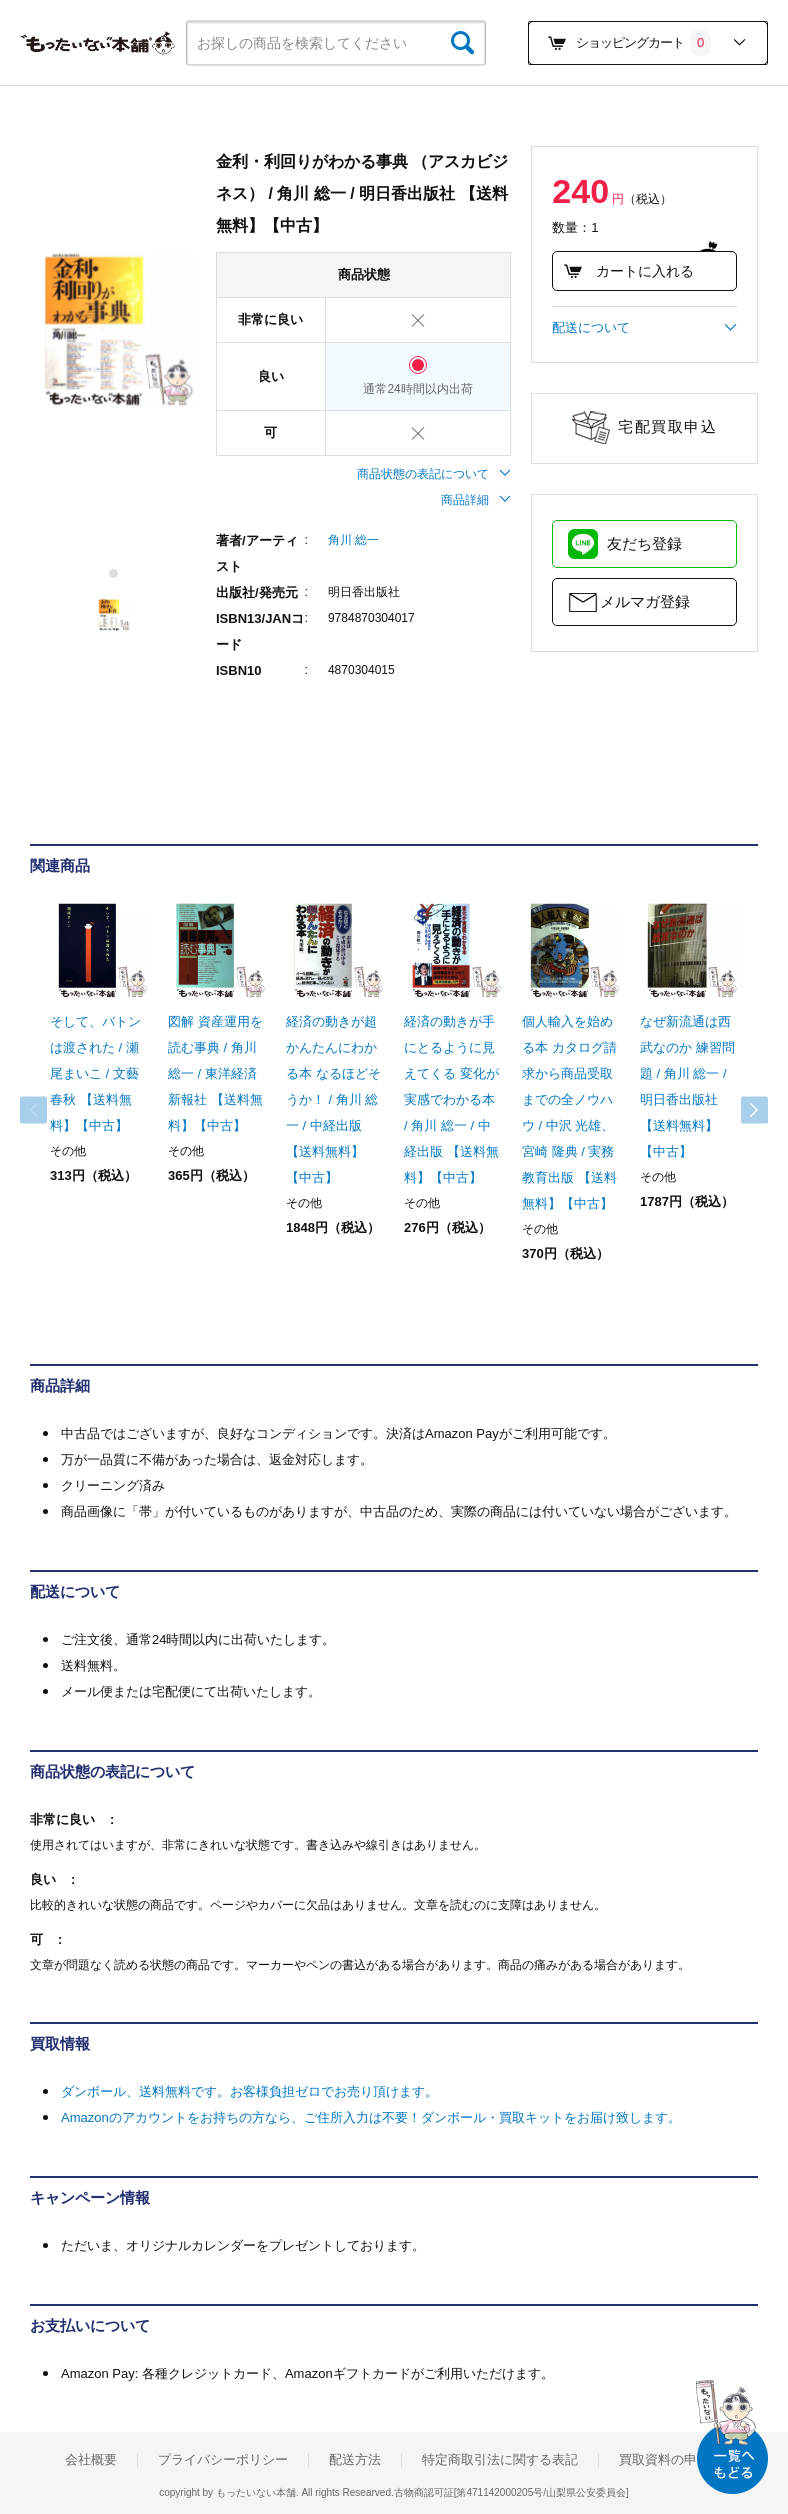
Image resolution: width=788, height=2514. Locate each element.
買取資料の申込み (671, 2460)
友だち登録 (644, 543)
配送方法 (355, 2460)
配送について (644, 328)
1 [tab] (114, 573)
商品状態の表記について (434, 474)
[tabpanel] (113, 326)
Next (738, 1110)
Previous (50, 1110)
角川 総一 (353, 540)
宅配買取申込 (667, 426)
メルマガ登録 (645, 601)
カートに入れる (628, 271)
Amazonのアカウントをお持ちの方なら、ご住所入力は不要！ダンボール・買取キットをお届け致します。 (371, 2117)
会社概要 (91, 2460)
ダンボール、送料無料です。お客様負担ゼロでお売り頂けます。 (249, 2091)
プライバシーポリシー (223, 2460)
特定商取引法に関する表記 (500, 2460)
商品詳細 (476, 500)
